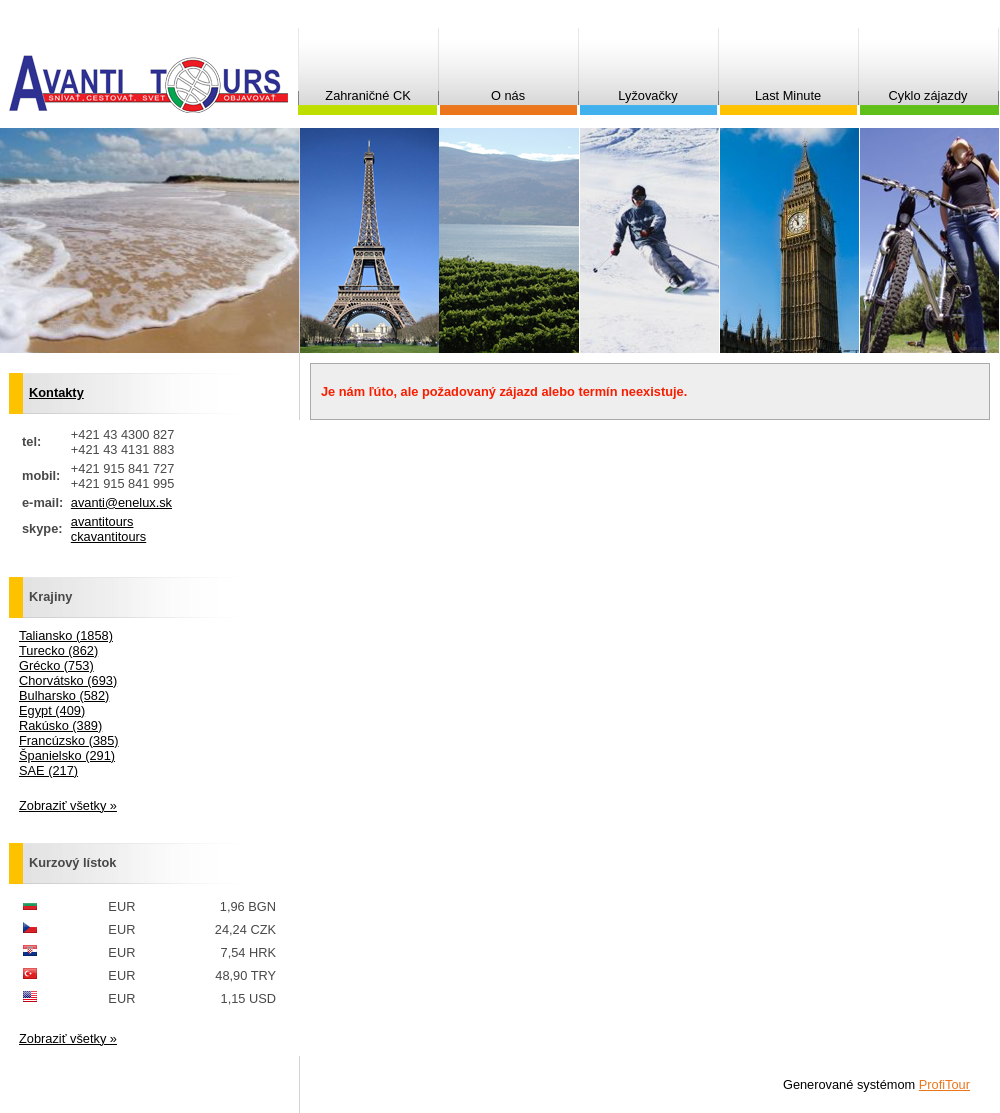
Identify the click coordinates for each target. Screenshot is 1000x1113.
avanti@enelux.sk (121, 502)
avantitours (102, 521)
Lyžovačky (647, 95)
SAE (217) (48, 770)
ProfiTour (944, 1084)
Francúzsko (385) (69, 740)
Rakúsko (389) (60, 725)
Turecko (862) (58, 650)
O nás (508, 95)
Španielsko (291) (67, 755)
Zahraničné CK (367, 95)
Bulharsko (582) (64, 695)
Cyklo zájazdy (928, 95)
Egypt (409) (52, 710)
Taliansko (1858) (66, 635)
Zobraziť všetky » (68, 805)
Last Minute (788, 95)
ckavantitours (108, 536)
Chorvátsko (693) (68, 680)
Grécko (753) (56, 665)
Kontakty (56, 392)
